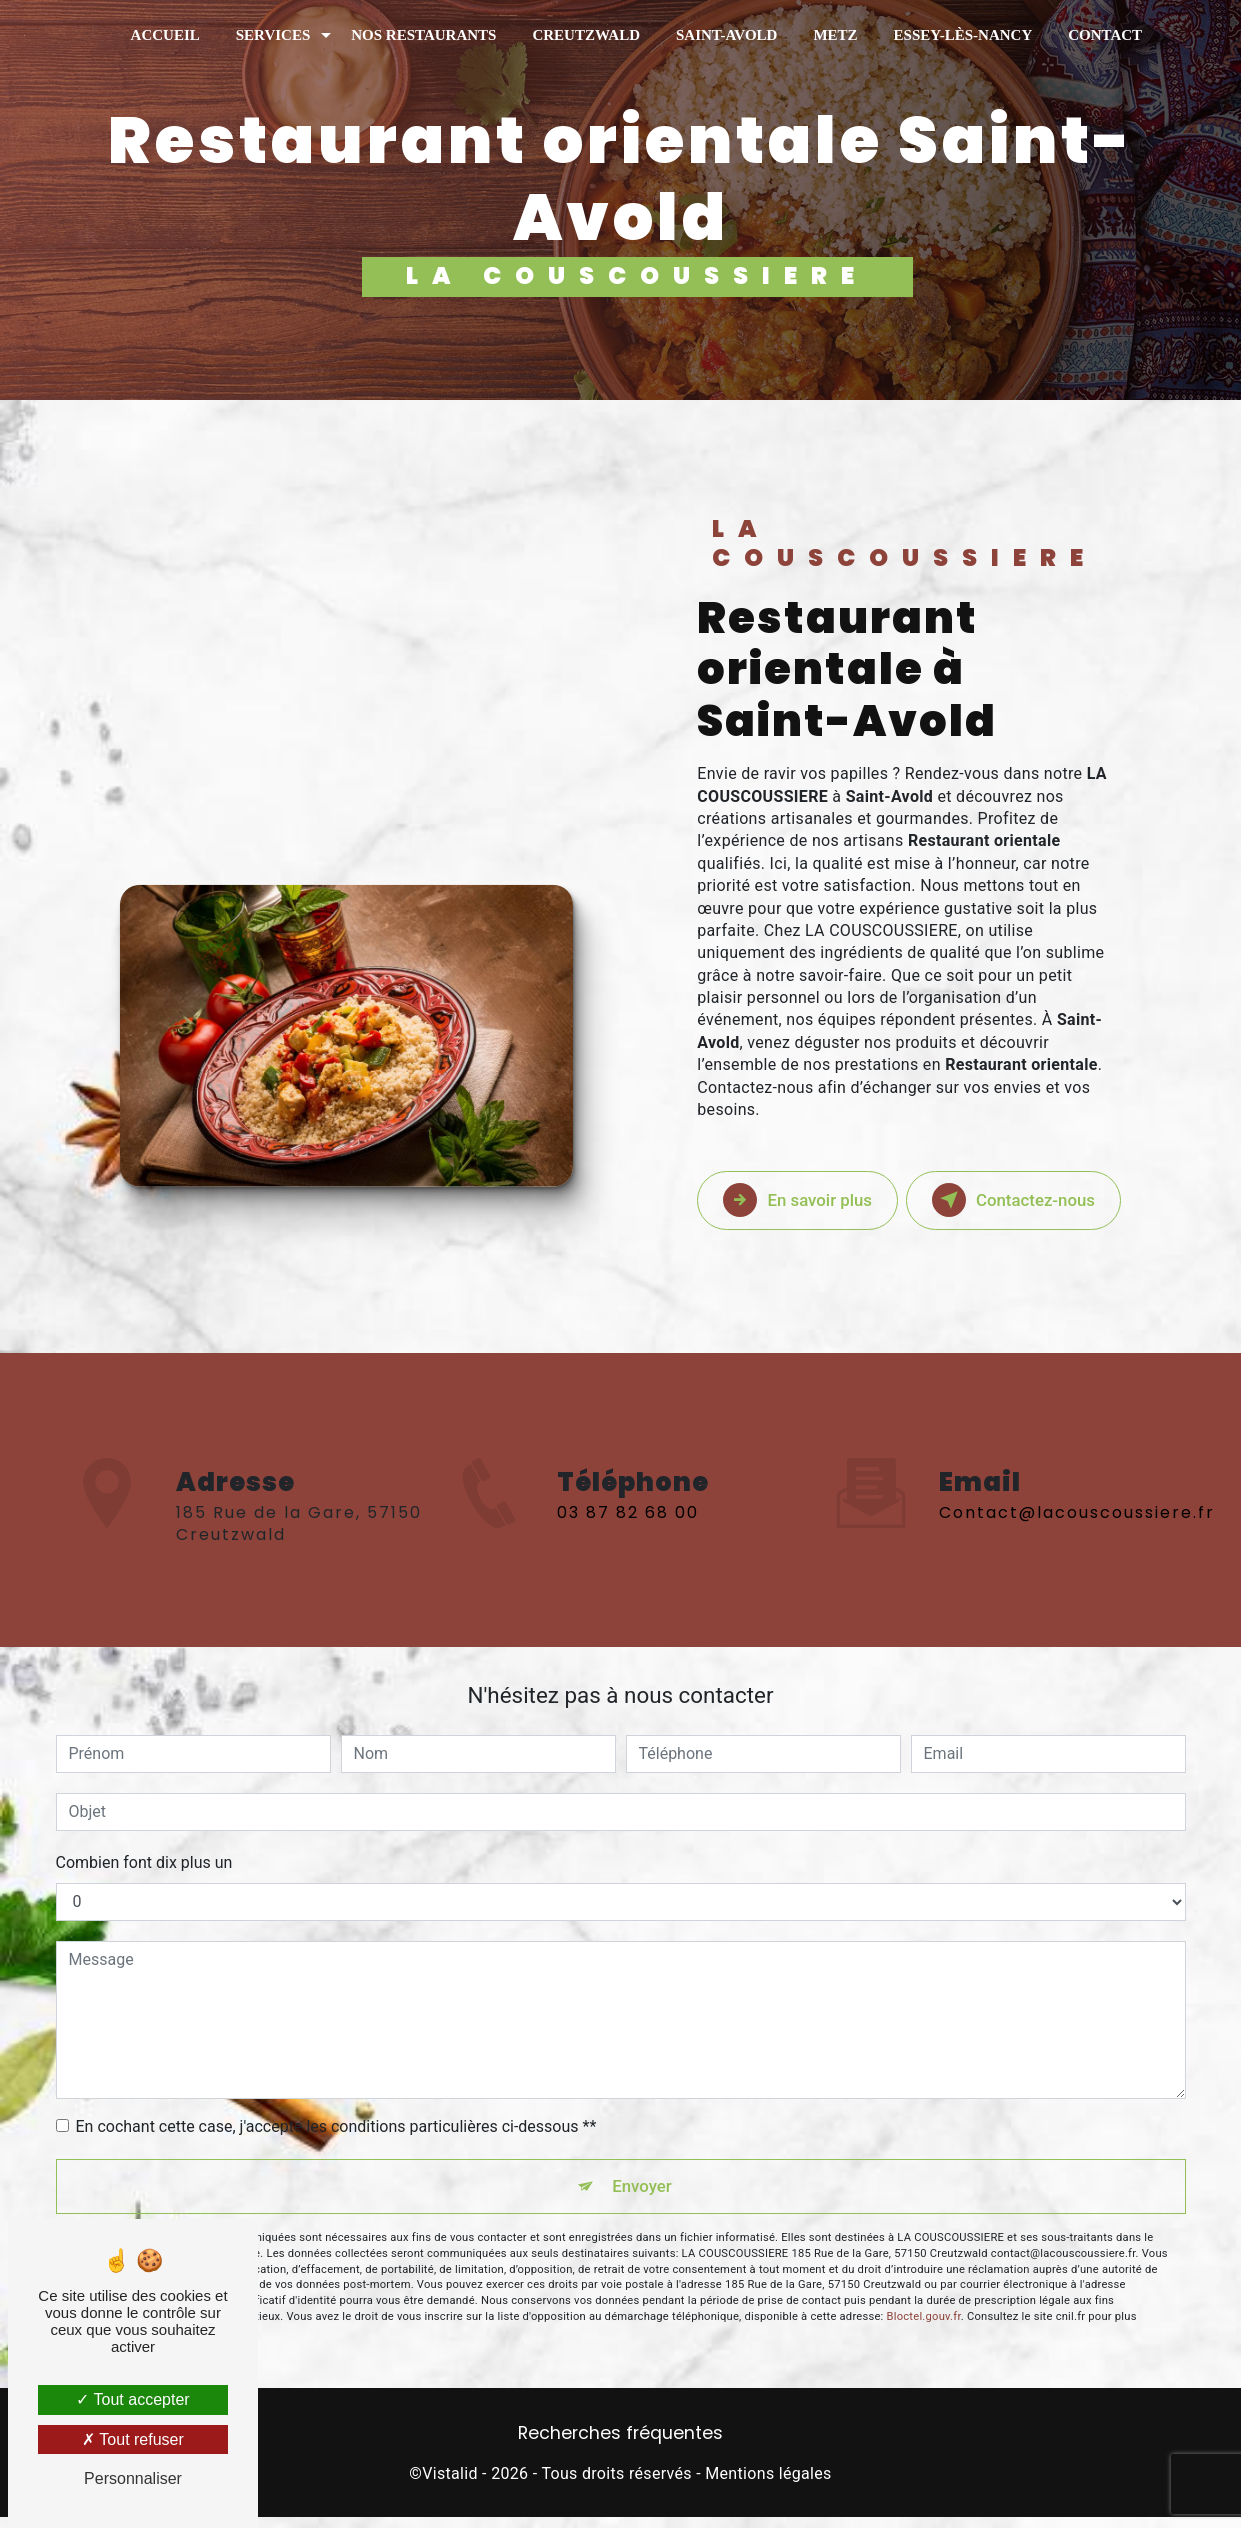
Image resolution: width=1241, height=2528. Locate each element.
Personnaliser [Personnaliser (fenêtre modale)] (133, 2478)
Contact (1105, 35)
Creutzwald (586, 35)
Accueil (165, 35)
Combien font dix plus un (144, 1862)
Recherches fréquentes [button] (620, 2444)
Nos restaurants (423, 35)
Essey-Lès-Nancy (963, 35)
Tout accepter (132, 2399)
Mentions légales (768, 2484)
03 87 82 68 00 (628, 1535)
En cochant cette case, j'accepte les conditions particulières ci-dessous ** (336, 2126)
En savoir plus (819, 1200)
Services (273, 35)
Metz (835, 35)
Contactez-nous (1032, 1200)
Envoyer (643, 2191)
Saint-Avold (726, 35)
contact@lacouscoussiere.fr (1077, 1489)
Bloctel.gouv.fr (924, 2327)
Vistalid (450, 2484)
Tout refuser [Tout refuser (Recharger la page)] (133, 2439)
